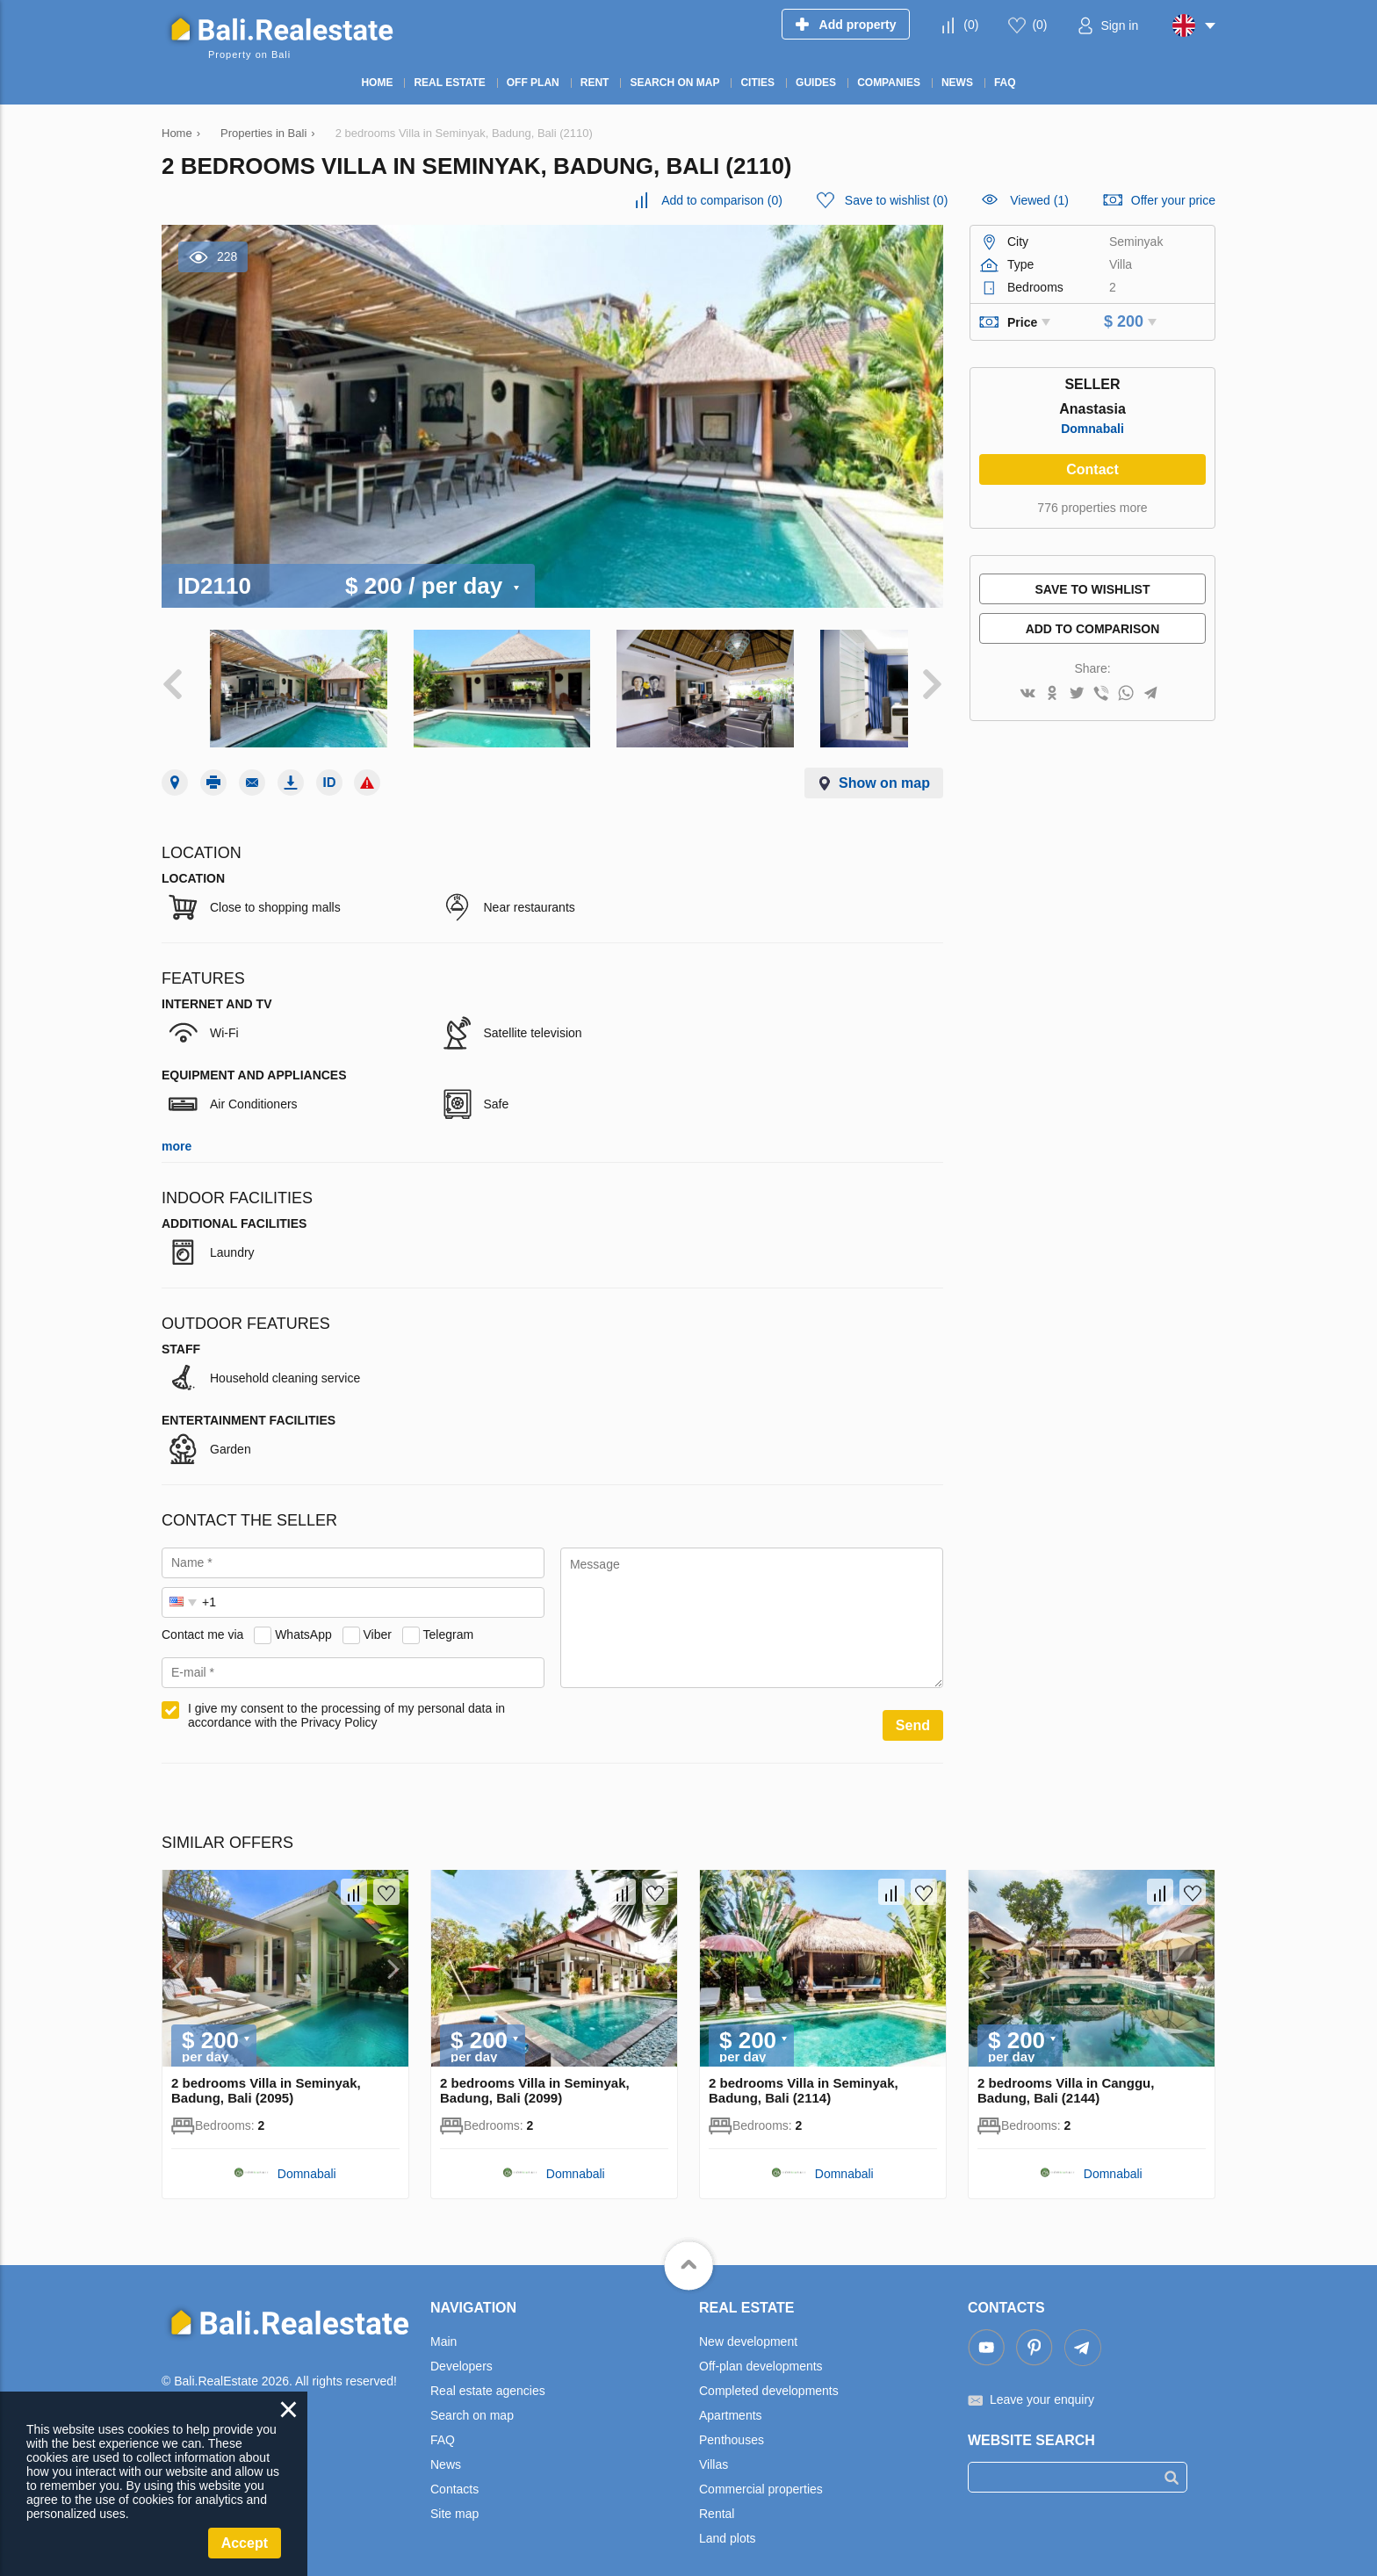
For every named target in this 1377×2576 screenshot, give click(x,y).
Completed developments (769, 2374)
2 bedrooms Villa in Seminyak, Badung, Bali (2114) (803, 2074)
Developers (461, 2349)
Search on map (472, 2399)
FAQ (442, 2423)
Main (443, 2325)
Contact (1092, 469)
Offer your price (1173, 200)
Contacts (454, 2472)
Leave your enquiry (1042, 2383)
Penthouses (731, 2423)
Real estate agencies (487, 2374)
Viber (378, 1618)
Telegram (448, 1618)
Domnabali (1092, 429)
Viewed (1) (1039, 200)
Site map (454, 2497)
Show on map (884, 766)
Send (913, 1708)
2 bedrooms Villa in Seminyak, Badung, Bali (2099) (535, 2074)
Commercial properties (761, 2472)
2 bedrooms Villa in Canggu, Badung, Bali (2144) (1065, 2074)
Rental (716, 2497)
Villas (713, 2448)
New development (748, 2325)
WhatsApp (303, 1618)
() (970, 25)
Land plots (727, 2522)
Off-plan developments (761, 2349)
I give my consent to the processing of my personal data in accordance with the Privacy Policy (346, 1699)
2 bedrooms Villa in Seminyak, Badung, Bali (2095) (266, 2074)
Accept (244, 2543)
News (445, 2448)
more (176, 1129)
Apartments (730, 2399)
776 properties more (1092, 508)
